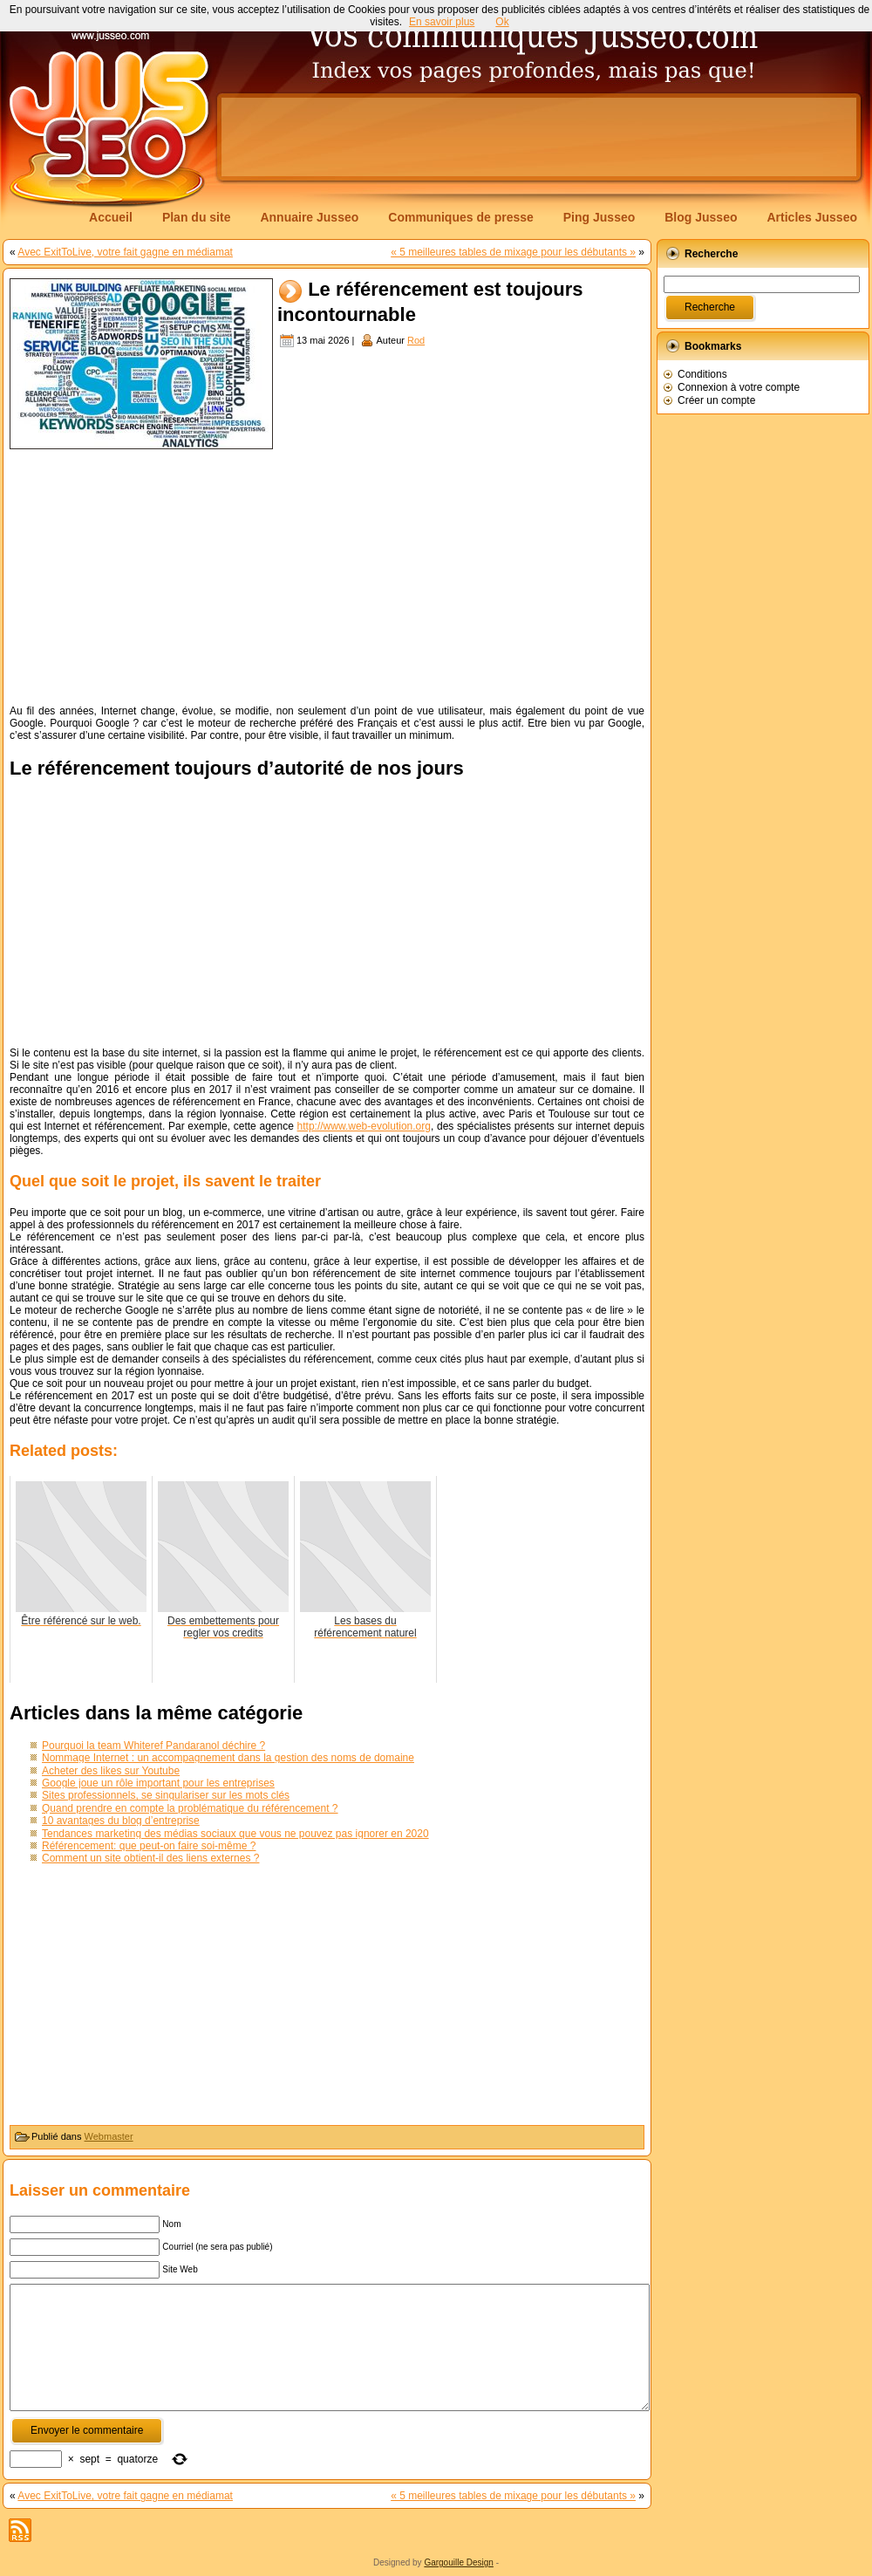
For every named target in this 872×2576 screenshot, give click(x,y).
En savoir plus (441, 22)
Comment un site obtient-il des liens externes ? (150, 1858)
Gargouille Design (459, 2562)
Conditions (702, 374)
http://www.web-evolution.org (364, 1126)
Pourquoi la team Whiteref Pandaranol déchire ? (153, 1745)
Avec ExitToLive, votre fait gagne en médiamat (125, 252)
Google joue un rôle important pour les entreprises (158, 1783)
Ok (501, 22)
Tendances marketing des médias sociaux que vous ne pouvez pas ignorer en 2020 (235, 1834)
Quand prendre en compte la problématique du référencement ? (190, 1808)
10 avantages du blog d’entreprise (121, 1820)
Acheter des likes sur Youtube (111, 1771)
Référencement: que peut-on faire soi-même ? (148, 1846)
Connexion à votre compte (739, 387)
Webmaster (109, 2136)
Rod (416, 340)
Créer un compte (716, 400)
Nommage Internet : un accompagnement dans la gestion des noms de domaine (228, 1758)
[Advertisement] (281, 152)
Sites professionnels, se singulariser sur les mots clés (166, 1795)
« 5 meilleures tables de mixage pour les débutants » (513, 252)
